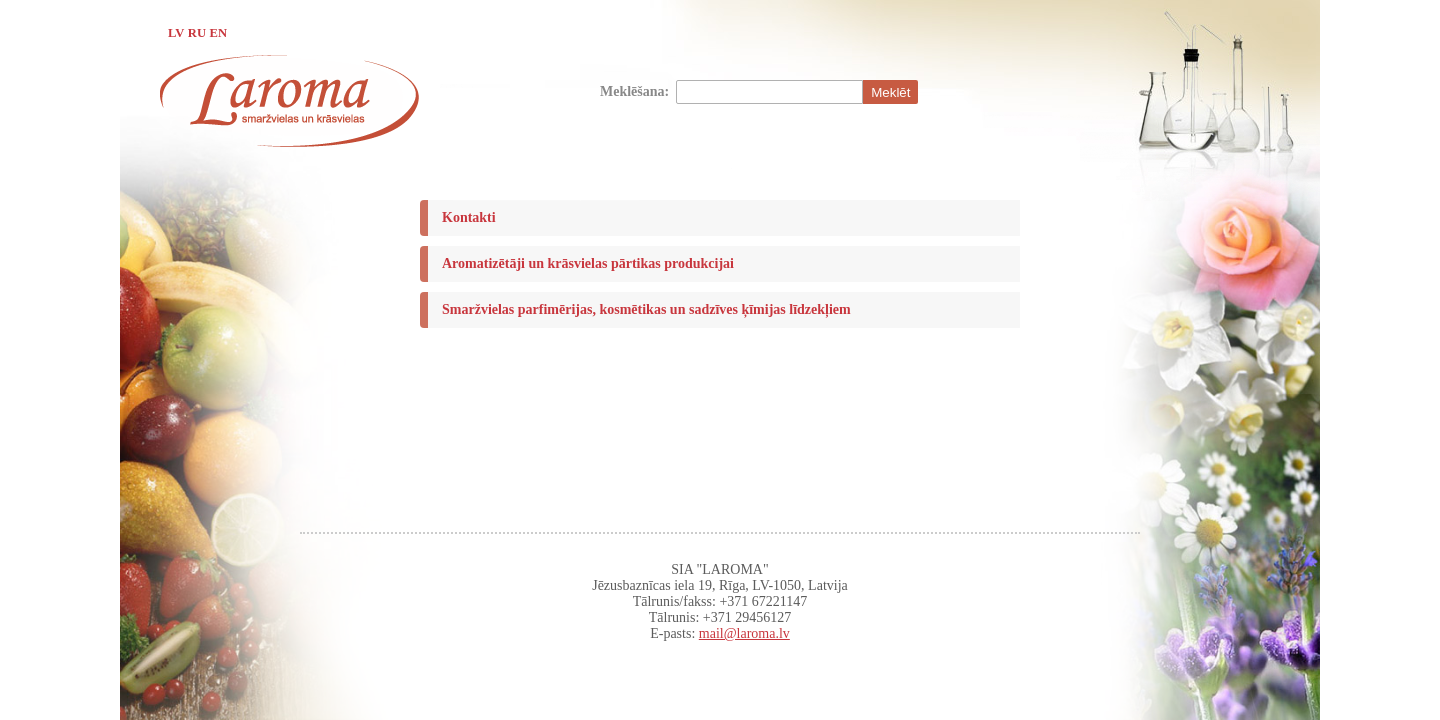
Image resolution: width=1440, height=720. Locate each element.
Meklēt (890, 92)
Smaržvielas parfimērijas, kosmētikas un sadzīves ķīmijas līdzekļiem (646, 309)
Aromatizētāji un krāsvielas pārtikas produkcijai (588, 263)
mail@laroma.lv (744, 633)
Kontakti (469, 217)
